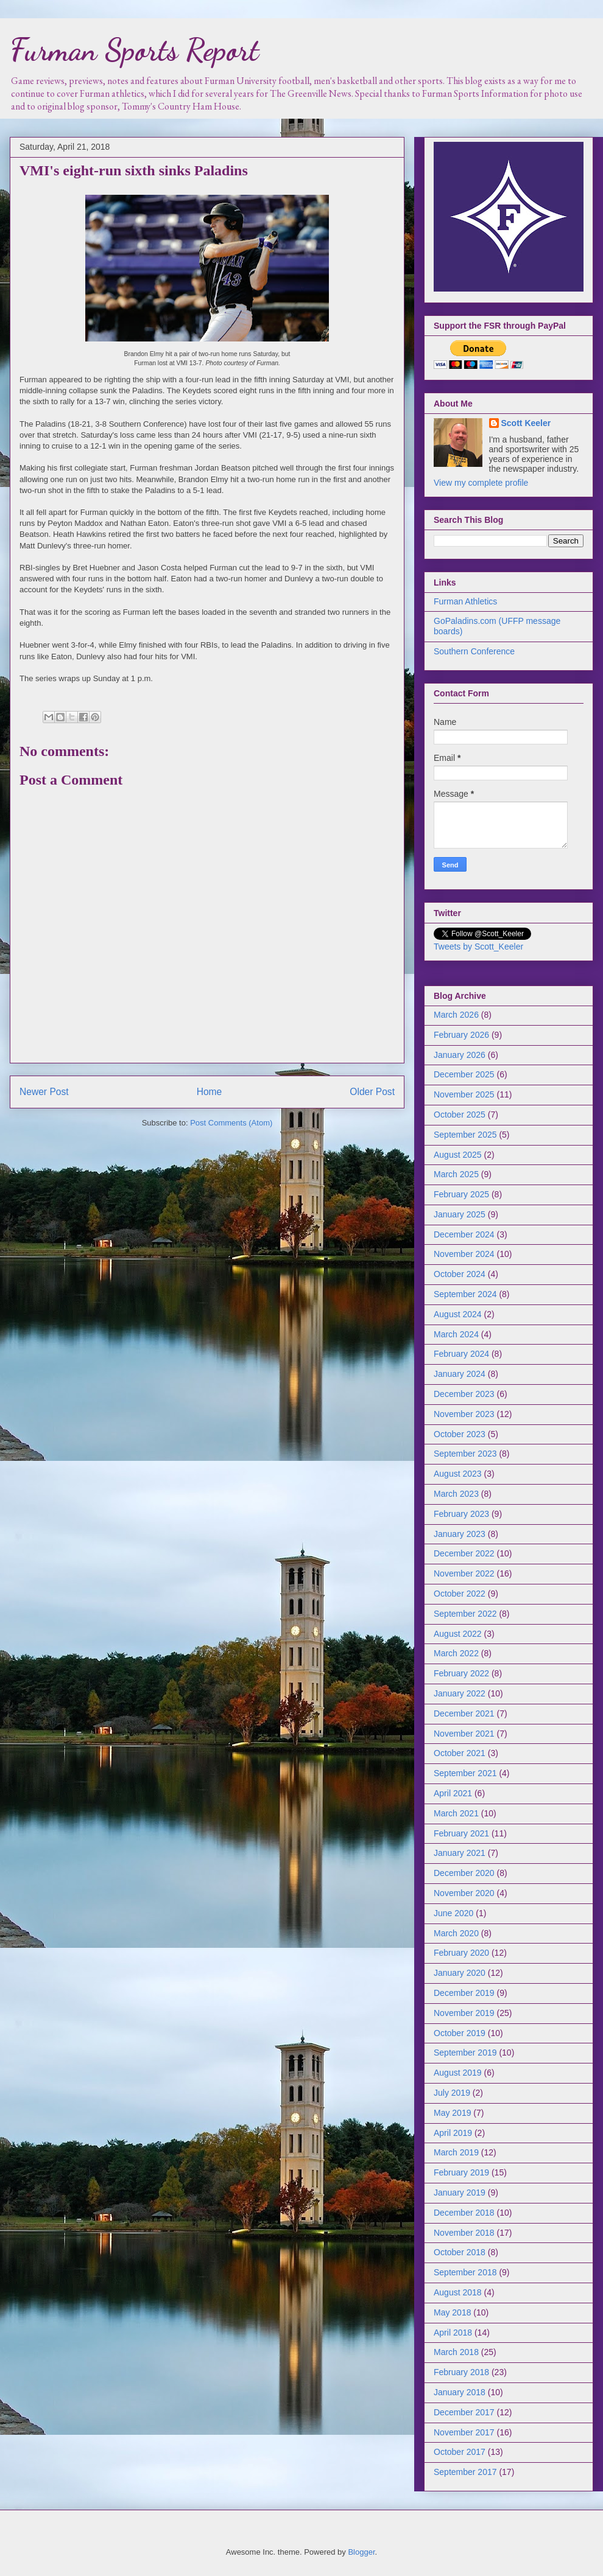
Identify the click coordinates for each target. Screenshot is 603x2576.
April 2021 (453, 1793)
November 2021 (464, 1733)
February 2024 (461, 1354)
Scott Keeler (526, 423)
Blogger (361, 2552)
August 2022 (458, 1634)
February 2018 (461, 2372)
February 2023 (461, 1514)
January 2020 (459, 1973)
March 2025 (456, 1174)
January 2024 (459, 1374)
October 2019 (459, 2033)
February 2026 (461, 1035)
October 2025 (459, 1114)
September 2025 (465, 1134)
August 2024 (458, 1314)
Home (209, 1092)
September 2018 (465, 2272)
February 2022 (461, 1673)
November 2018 (464, 2233)
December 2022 (464, 1553)
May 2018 (452, 2312)
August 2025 (458, 1155)
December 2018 (464, 2212)
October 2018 (459, 2252)
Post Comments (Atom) (231, 1122)
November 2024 (464, 1254)
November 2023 (464, 1414)
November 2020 (464, 1893)
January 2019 (459, 2192)
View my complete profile (481, 483)
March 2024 (456, 1334)
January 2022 (459, 1693)
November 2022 (464, 1573)
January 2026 (459, 1055)
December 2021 (464, 1713)
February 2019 (461, 2172)
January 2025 (459, 1214)
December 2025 (464, 1074)
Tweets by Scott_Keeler (478, 946)
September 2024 (465, 1294)
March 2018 (456, 2352)
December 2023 (464, 1394)
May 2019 (452, 2113)
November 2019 (464, 2013)
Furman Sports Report (134, 50)
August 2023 (458, 1474)
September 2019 (465, 2052)
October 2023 (459, 1434)
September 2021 (465, 1773)
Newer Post (44, 1092)
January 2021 (459, 1853)
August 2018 (458, 2292)
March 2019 (456, 2152)
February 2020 (461, 1953)
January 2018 (459, 2392)
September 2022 (465, 1614)
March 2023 (456, 1494)
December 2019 (464, 1993)
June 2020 (453, 1913)
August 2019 (458, 2072)
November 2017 (464, 2432)
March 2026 (456, 1015)
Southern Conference (474, 651)
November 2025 (464, 1094)
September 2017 (465, 2472)
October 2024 (459, 1274)
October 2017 (459, 2452)
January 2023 (459, 1534)
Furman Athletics (465, 601)
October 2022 (459, 1593)
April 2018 (453, 2332)
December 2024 (464, 1234)
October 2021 (459, 1753)
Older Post (372, 1092)
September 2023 (465, 1453)
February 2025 (461, 1194)
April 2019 (453, 2133)
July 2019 (452, 2093)
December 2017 (464, 2412)
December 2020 (464, 1873)
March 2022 (456, 1653)
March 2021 (456, 1813)
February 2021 (461, 1833)
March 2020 (456, 1933)
